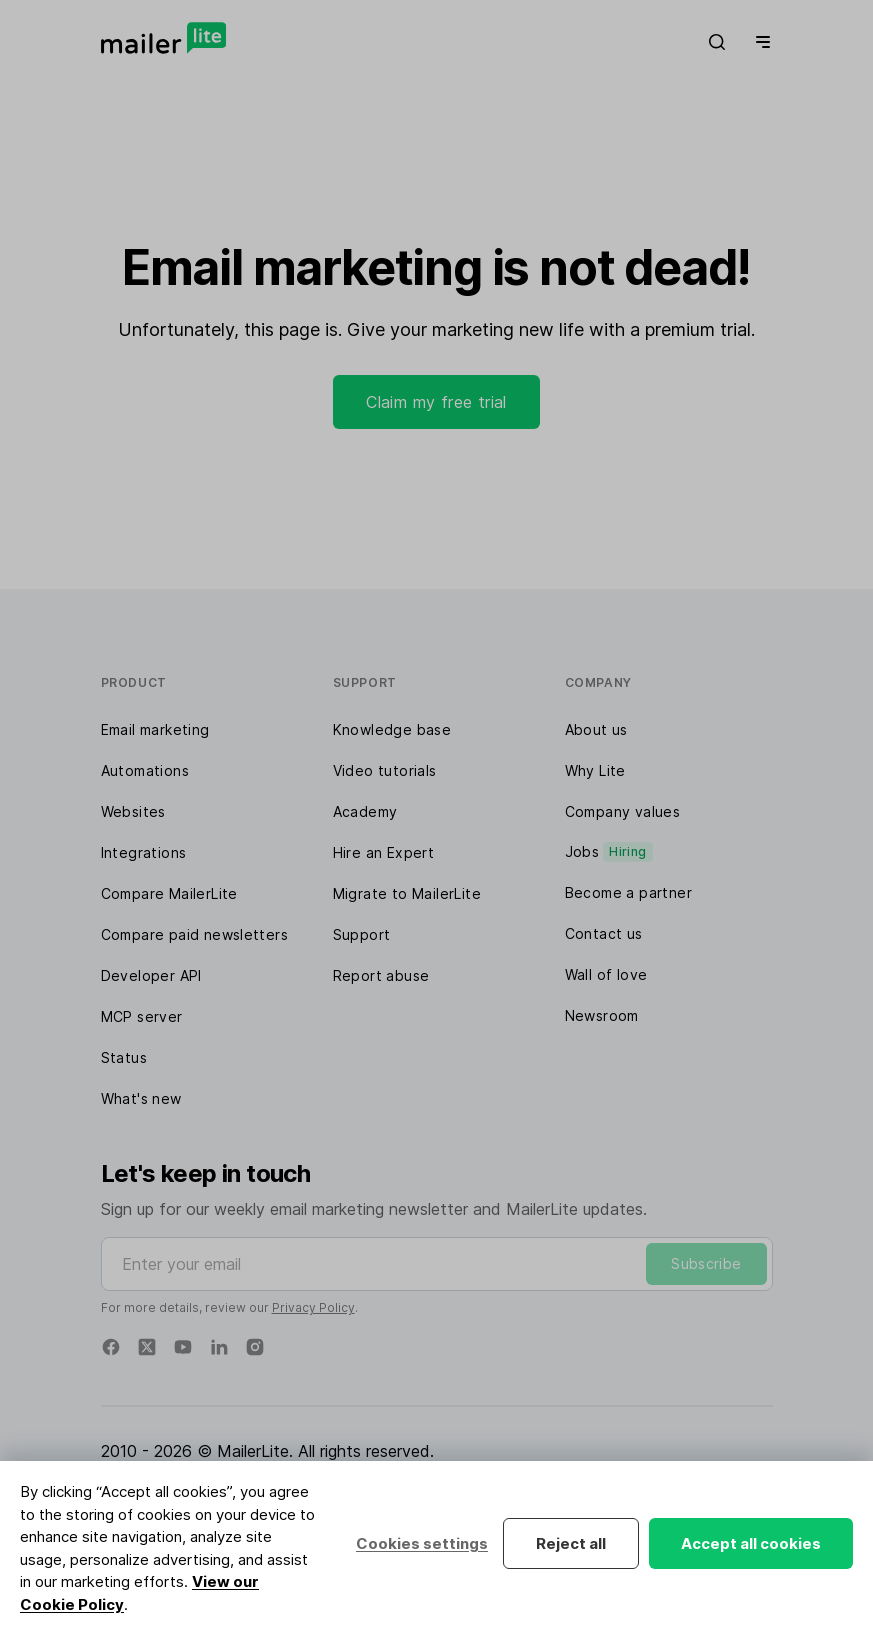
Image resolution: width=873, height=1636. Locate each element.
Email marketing (155, 729)
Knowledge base (392, 729)
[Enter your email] (437, 1264)
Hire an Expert (384, 852)
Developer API (151, 975)
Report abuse (381, 975)
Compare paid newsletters (195, 934)
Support (362, 934)
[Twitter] (147, 1347)
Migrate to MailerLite (407, 893)
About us (596, 729)
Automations (145, 770)
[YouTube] (183, 1347)
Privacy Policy (313, 1307)
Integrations (144, 852)
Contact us (604, 933)
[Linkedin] (219, 1347)
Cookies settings (422, 1543)
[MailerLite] (163, 38)
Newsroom (602, 1015)
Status (124, 1057)
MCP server (142, 1016)
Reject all (571, 1543)
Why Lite (595, 770)
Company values (623, 811)
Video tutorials (385, 770)
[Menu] (759, 42)
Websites (133, 811)
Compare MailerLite (169, 893)
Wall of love (606, 974)
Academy (365, 811)
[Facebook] (111, 1347)
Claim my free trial (436, 402)
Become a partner (628, 892)
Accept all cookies (751, 1543)
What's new (141, 1098)
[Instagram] (255, 1347)
